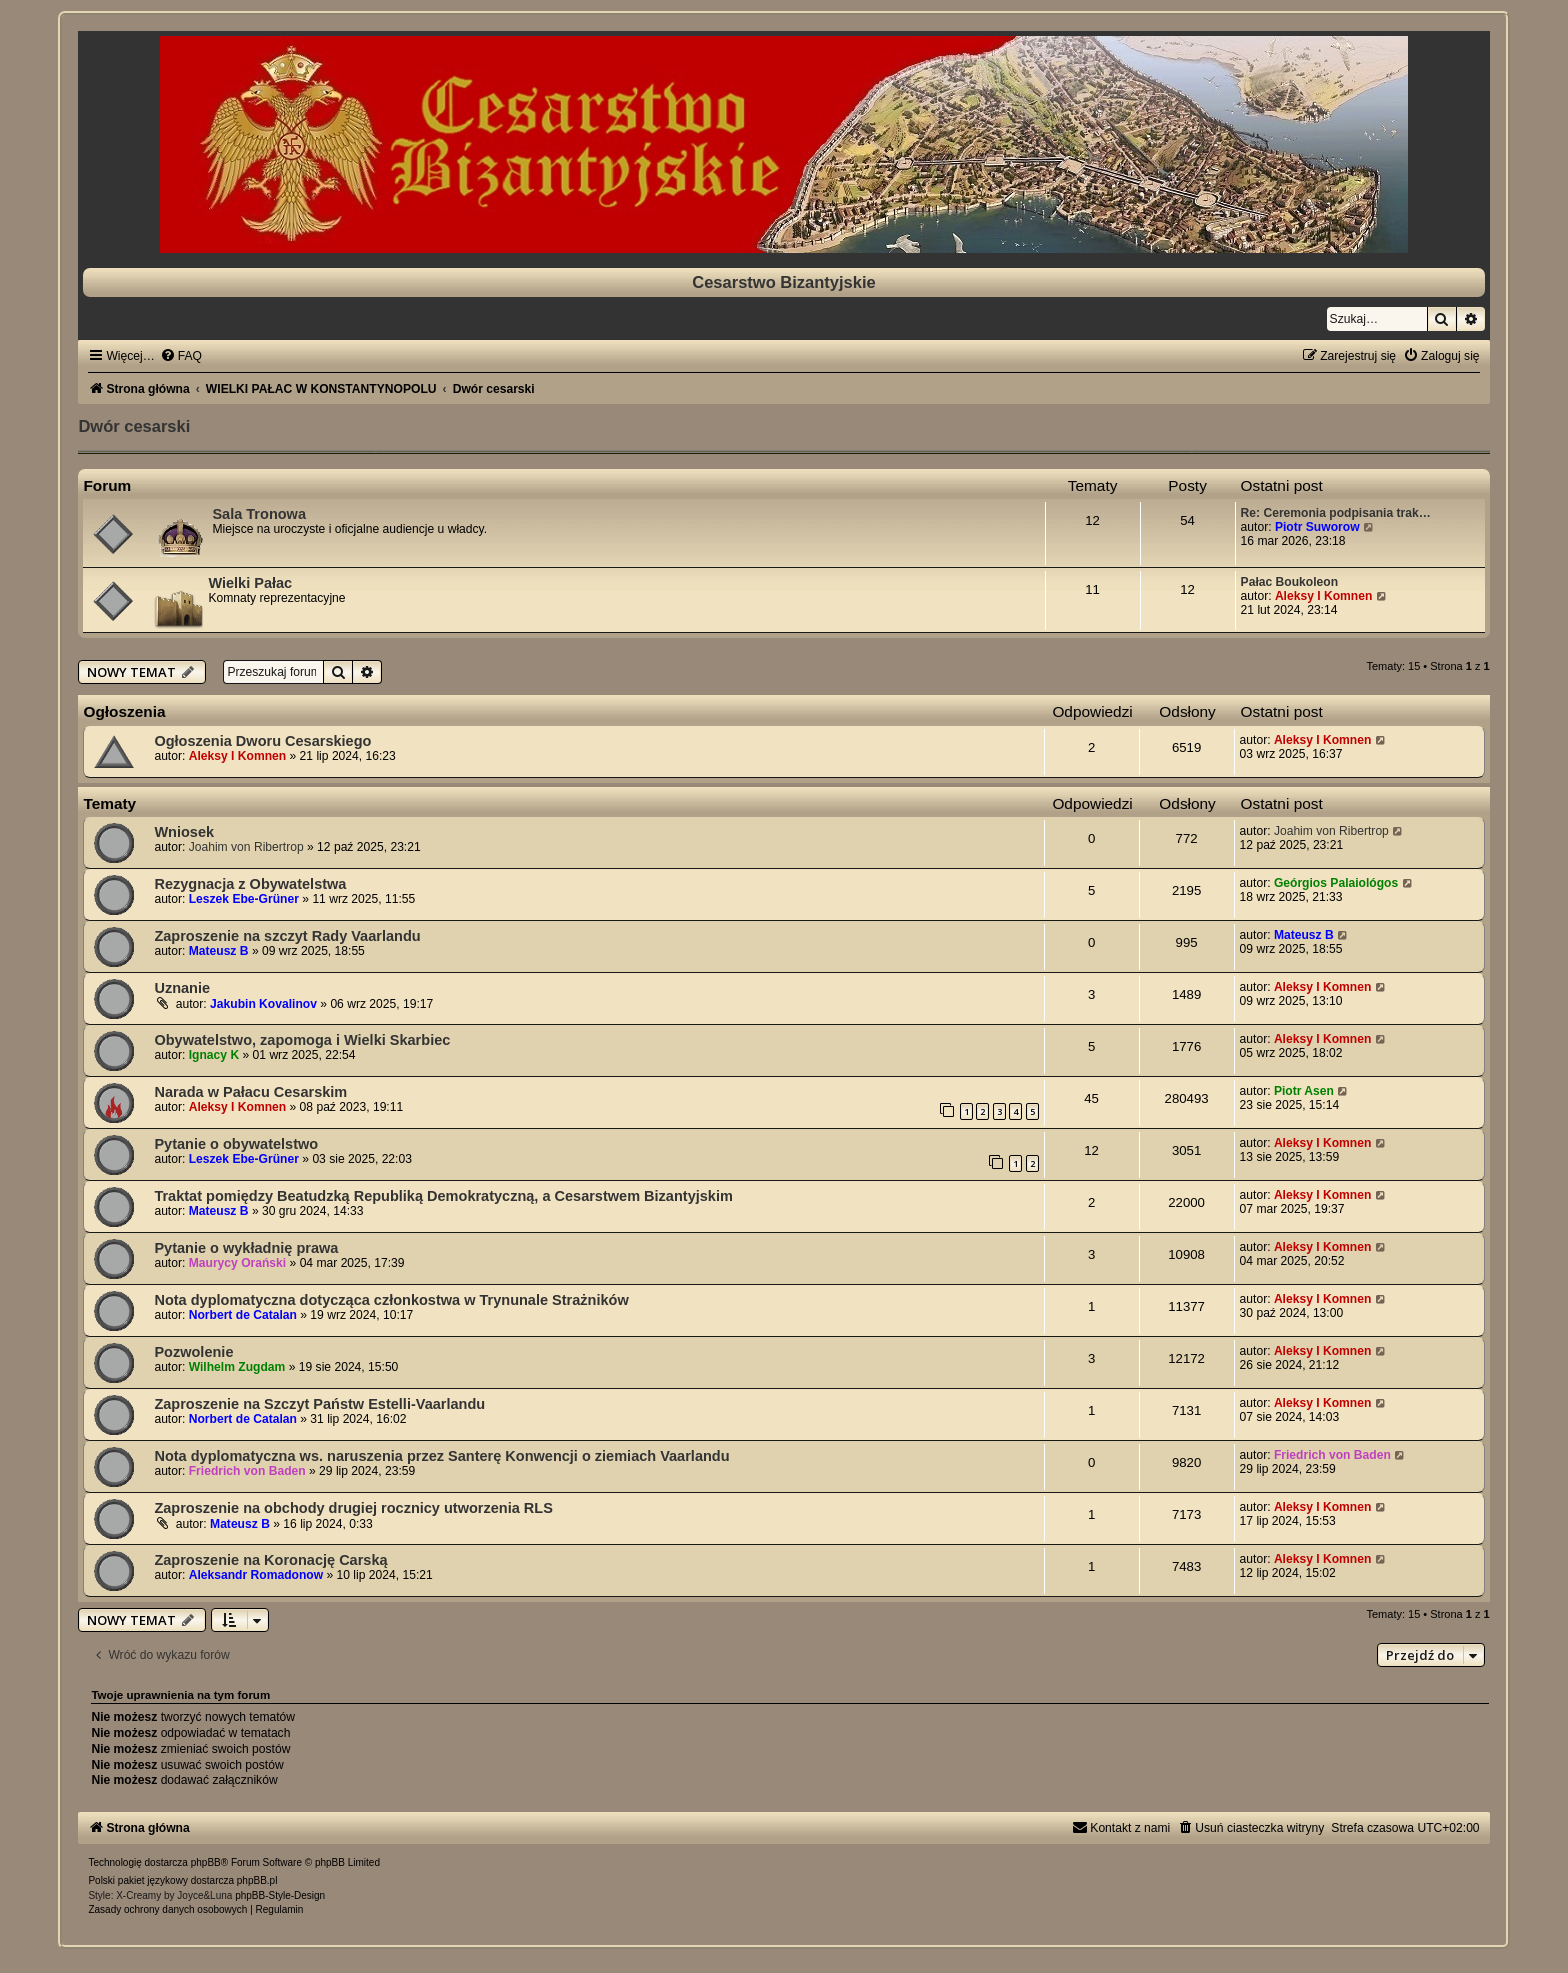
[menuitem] (181, 356)
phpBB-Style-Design (280, 1895)
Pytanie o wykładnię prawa (246, 1248)
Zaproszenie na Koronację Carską (270, 1560)
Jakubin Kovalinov (263, 1004)
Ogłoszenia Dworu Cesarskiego (262, 741)
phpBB (206, 1862)
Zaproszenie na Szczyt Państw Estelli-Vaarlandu (319, 1404)
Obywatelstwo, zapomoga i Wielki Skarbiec (302, 1040)
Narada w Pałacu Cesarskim (250, 1092)
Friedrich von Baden (247, 1471)
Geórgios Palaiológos (1336, 883)
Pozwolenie (193, 1352)
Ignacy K (214, 1055)
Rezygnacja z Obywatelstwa (250, 884)
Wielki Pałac (250, 583)
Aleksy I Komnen (1323, 596)
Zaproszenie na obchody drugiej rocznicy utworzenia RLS (353, 1508)
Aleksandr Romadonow (256, 1575)
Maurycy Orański (237, 1263)
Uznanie (182, 988)
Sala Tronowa (259, 514)
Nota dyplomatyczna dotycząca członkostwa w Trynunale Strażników (391, 1300)
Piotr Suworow (1317, 527)
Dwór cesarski (134, 426)
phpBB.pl (257, 1880)
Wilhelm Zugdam (237, 1367)
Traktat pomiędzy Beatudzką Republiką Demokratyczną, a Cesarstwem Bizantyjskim (443, 1196)
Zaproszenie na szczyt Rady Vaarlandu (287, 936)
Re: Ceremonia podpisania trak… (1336, 513)
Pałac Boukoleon (1289, 582)
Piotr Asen (1304, 1091)
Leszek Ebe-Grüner (244, 899)
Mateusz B (219, 951)
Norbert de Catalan (243, 1315)
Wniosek (184, 832)
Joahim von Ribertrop (246, 847)
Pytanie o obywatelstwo (236, 1144)
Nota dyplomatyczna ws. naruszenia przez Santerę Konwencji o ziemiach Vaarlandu (441, 1456)
